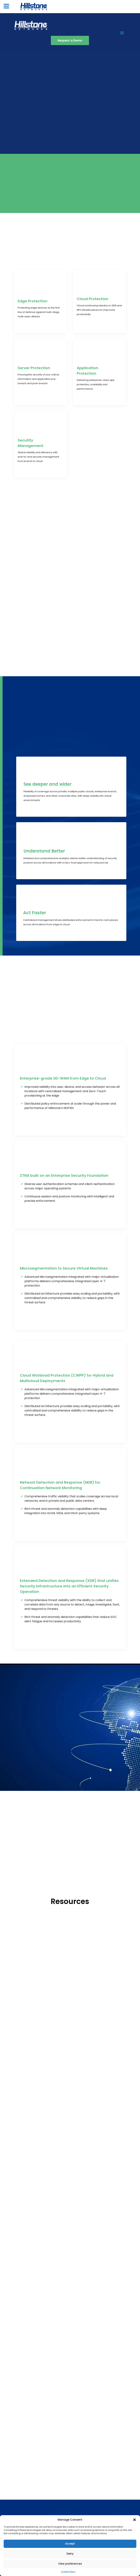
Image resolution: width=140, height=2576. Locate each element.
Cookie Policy (68, 2571)
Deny (70, 2554)
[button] (134, 2520)
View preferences (70, 2564)
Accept (70, 2543)
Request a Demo (70, 40)
